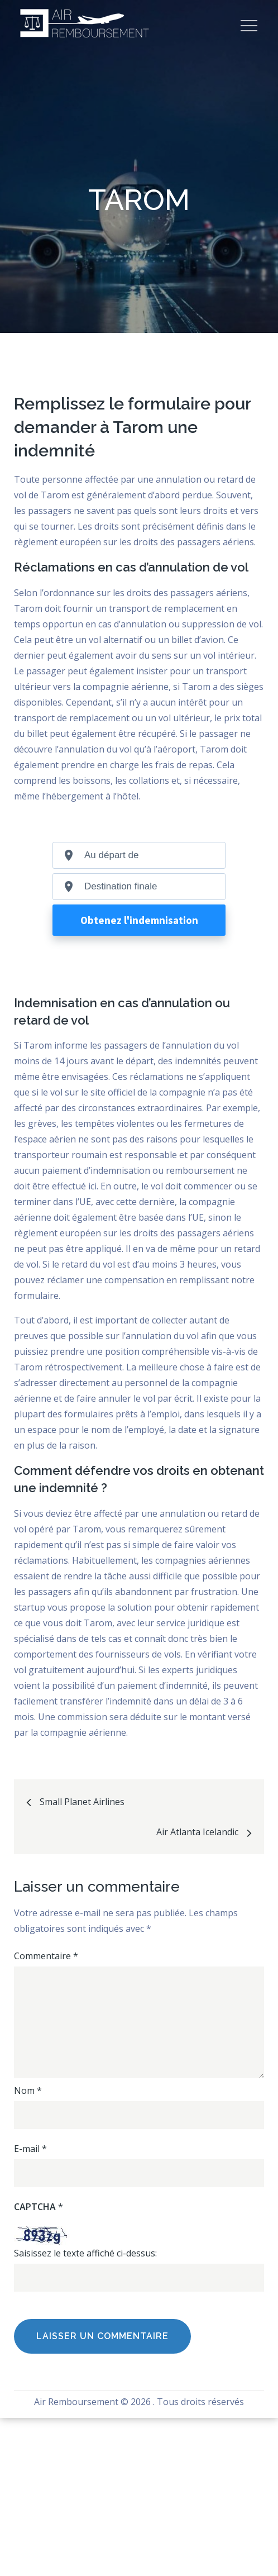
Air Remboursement (76, 2402)
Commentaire (46, 1956)
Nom (28, 2090)
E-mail (30, 2148)
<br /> (139, 911)
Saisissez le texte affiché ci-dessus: (85, 2253)
